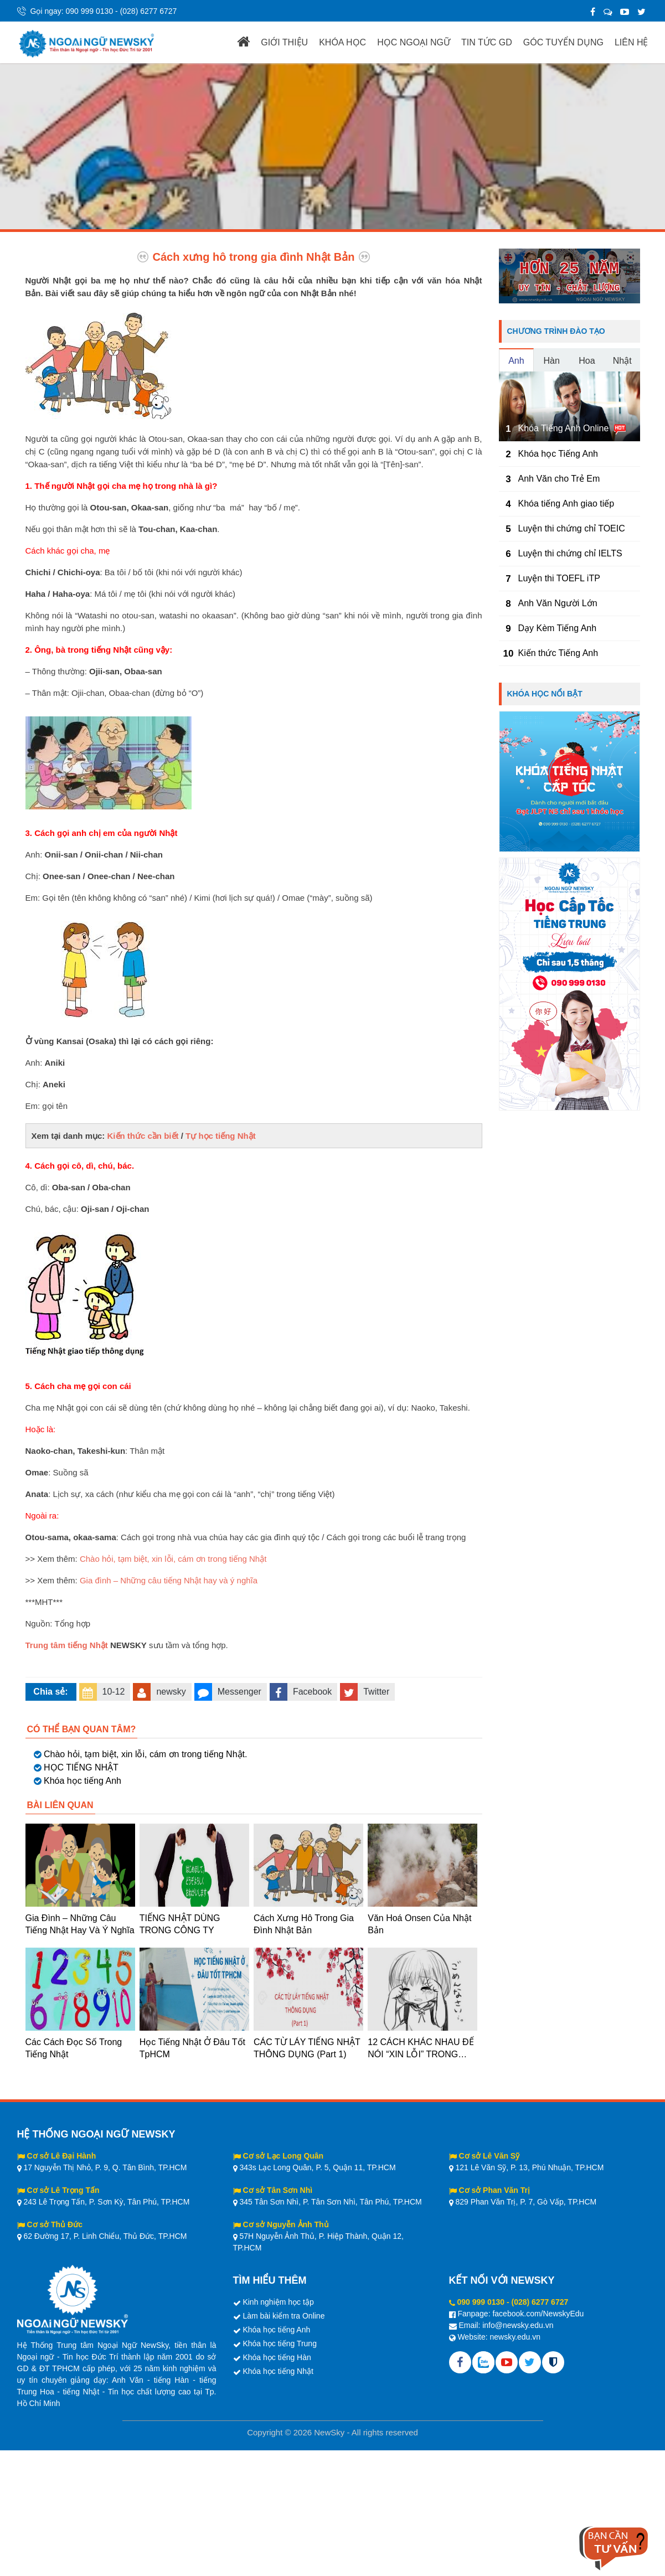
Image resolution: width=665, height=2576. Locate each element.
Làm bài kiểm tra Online (283, 2315)
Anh (516, 360)
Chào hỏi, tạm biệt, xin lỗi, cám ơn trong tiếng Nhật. (145, 1754)
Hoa (587, 360)
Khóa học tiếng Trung (280, 2343)
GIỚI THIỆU (284, 42)
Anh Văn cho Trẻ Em (559, 478)
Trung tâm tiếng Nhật (66, 1645)
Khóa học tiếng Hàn (277, 2357)
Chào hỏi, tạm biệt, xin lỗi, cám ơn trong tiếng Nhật (173, 1558)
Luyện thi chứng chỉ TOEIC (571, 528)
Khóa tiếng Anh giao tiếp (566, 503)
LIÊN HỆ (631, 42)
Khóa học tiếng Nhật (278, 2371)
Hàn (551, 360)
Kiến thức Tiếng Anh (558, 653)
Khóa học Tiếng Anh (558, 453)
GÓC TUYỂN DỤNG (563, 42)
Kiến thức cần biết (143, 1135)
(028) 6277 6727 (148, 11)
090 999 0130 (90, 11)
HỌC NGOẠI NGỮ (413, 42)
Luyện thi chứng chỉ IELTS (570, 553)
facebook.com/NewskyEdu (538, 2313)
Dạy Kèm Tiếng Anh (557, 628)
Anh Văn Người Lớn (557, 603)
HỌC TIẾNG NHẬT (81, 1767)
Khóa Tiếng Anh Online (563, 428)
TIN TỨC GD (486, 42)
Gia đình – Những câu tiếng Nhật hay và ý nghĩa (168, 1580)
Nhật (622, 360)
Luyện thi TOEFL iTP (559, 578)
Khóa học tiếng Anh (82, 1780)
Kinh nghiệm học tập (278, 2302)
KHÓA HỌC (342, 42)
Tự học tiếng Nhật (220, 1135)
